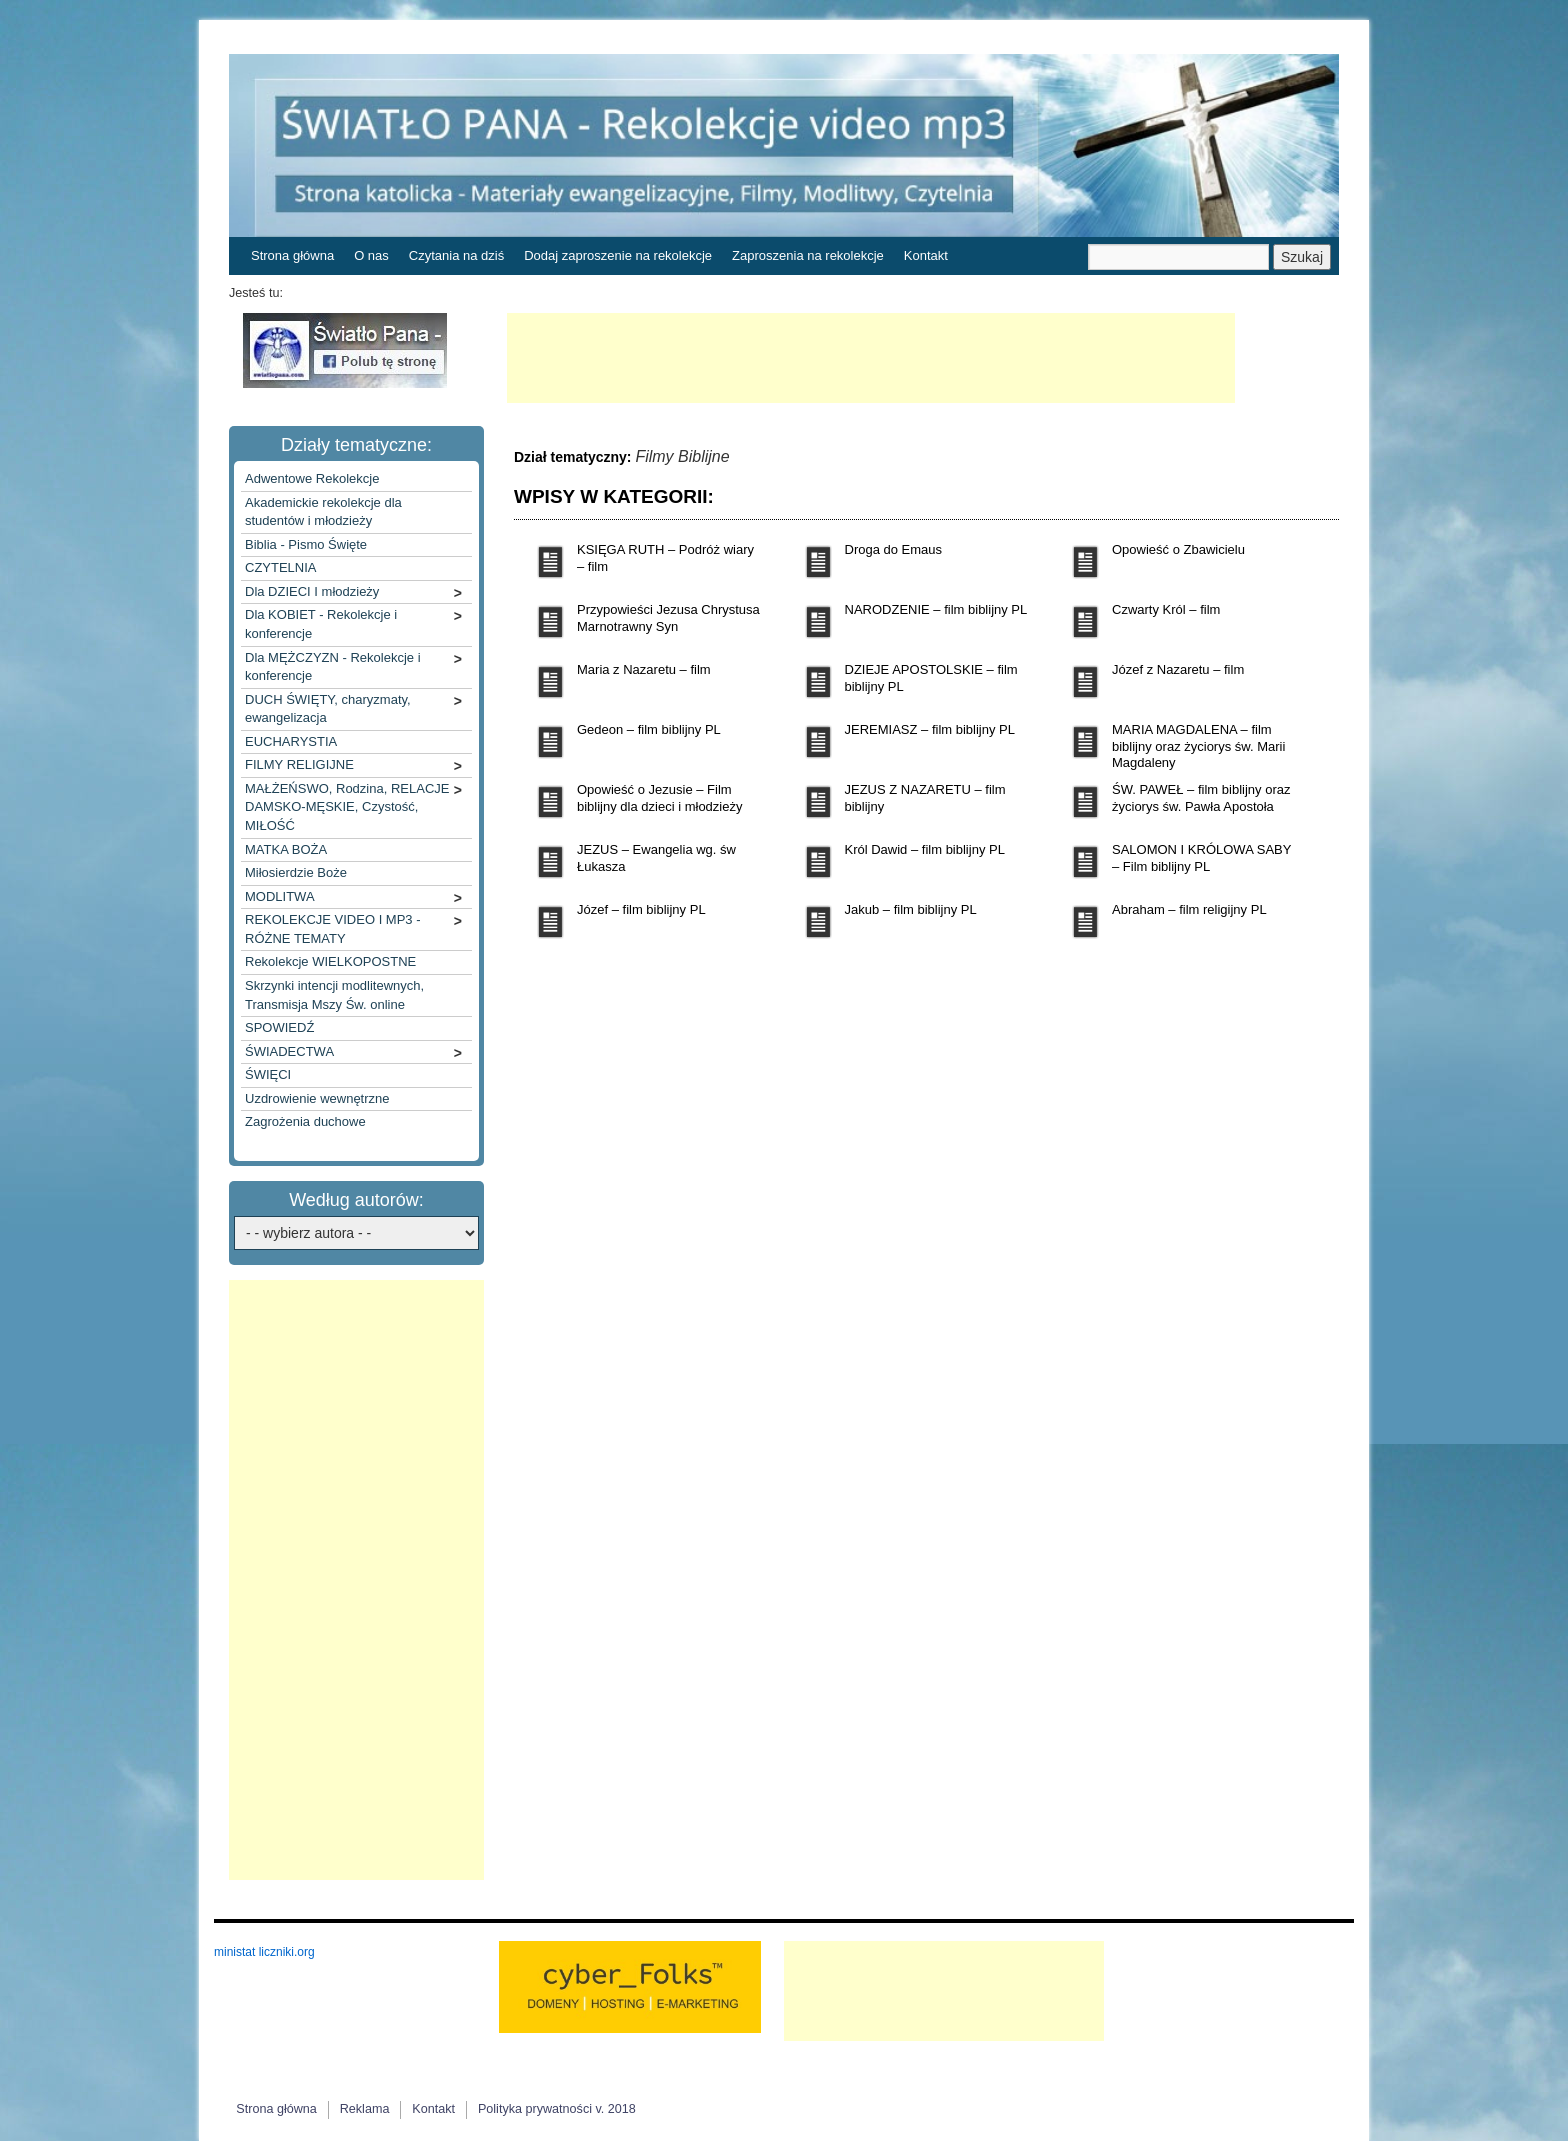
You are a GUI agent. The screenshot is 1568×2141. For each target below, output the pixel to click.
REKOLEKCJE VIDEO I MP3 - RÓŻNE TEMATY (333, 929)
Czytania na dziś (456, 255)
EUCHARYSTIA (291, 741)
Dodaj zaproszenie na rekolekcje (618, 255)
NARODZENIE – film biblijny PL (936, 609)
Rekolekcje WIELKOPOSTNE (330, 961)
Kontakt (926, 255)
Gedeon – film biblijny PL (649, 729)
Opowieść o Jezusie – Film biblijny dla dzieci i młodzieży (659, 798)
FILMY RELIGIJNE (299, 764)
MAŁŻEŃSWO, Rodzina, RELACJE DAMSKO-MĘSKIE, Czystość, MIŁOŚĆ (347, 807)
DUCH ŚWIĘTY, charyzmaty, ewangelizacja (328, 709)
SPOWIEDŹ (279, 1027)
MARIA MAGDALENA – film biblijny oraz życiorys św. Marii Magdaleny (1198, 746)
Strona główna (292, 255)
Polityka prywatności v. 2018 (557, 2109)
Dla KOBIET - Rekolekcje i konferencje (321, 624)
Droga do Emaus (894, 549)
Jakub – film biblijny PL (911, 909)
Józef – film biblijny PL (641, 909)
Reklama (365, 2109)
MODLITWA (280, 896)
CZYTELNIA (281, 567)
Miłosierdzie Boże (296, 872)
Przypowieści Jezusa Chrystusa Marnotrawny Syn (668, 618)
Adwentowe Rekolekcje (312, 478)
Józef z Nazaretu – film (1178, 669)
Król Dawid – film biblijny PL (925, 849)
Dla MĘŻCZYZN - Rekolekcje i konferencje (333, 667)
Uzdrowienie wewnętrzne (317, 1098)
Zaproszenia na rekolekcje (808, 255)
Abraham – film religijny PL (1189, 909)
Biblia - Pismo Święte (306, 544)
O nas (371, 255)
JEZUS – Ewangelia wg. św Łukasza (656, 858)
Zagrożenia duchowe (305, 1121)
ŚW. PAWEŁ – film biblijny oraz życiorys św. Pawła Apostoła (1201, 798)
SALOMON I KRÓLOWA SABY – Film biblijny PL (1201, 858)
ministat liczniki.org (264, 1952)
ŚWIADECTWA (289, 1051)
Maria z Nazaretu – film (644, 669)
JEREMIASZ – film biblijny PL (930, 729)
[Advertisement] (871, 358)
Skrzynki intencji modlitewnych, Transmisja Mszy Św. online (334, 995)
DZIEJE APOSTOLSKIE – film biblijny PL (931, 678)
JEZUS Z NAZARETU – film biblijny (925, 798)
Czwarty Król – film (1166, 609)
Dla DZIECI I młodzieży (312, 591)
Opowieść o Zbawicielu (1178, 549)
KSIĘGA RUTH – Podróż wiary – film (665, 558)
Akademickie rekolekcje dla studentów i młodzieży (323, 512)
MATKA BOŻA (286, 849)
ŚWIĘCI (268, 1074)
